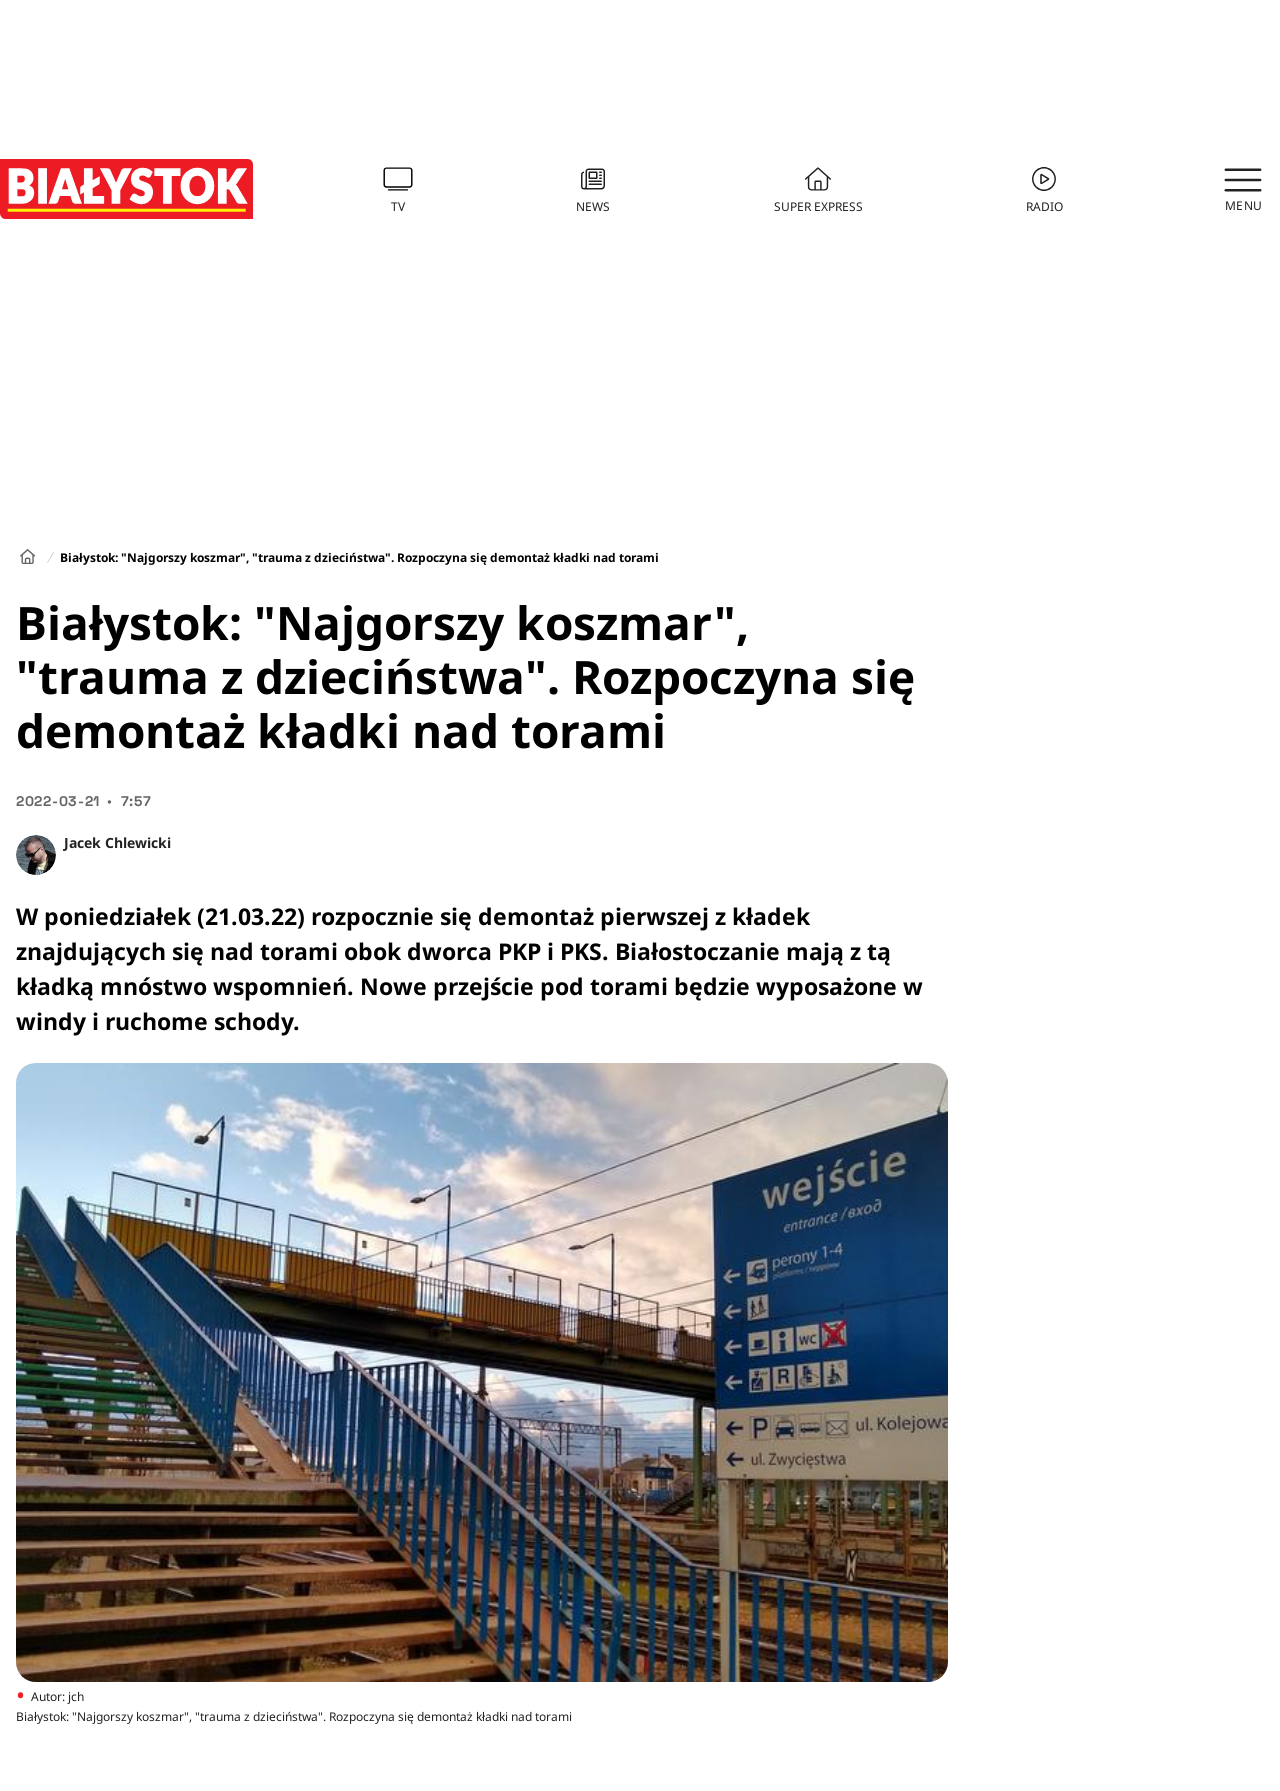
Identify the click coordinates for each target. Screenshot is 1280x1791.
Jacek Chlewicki (117, 842)
